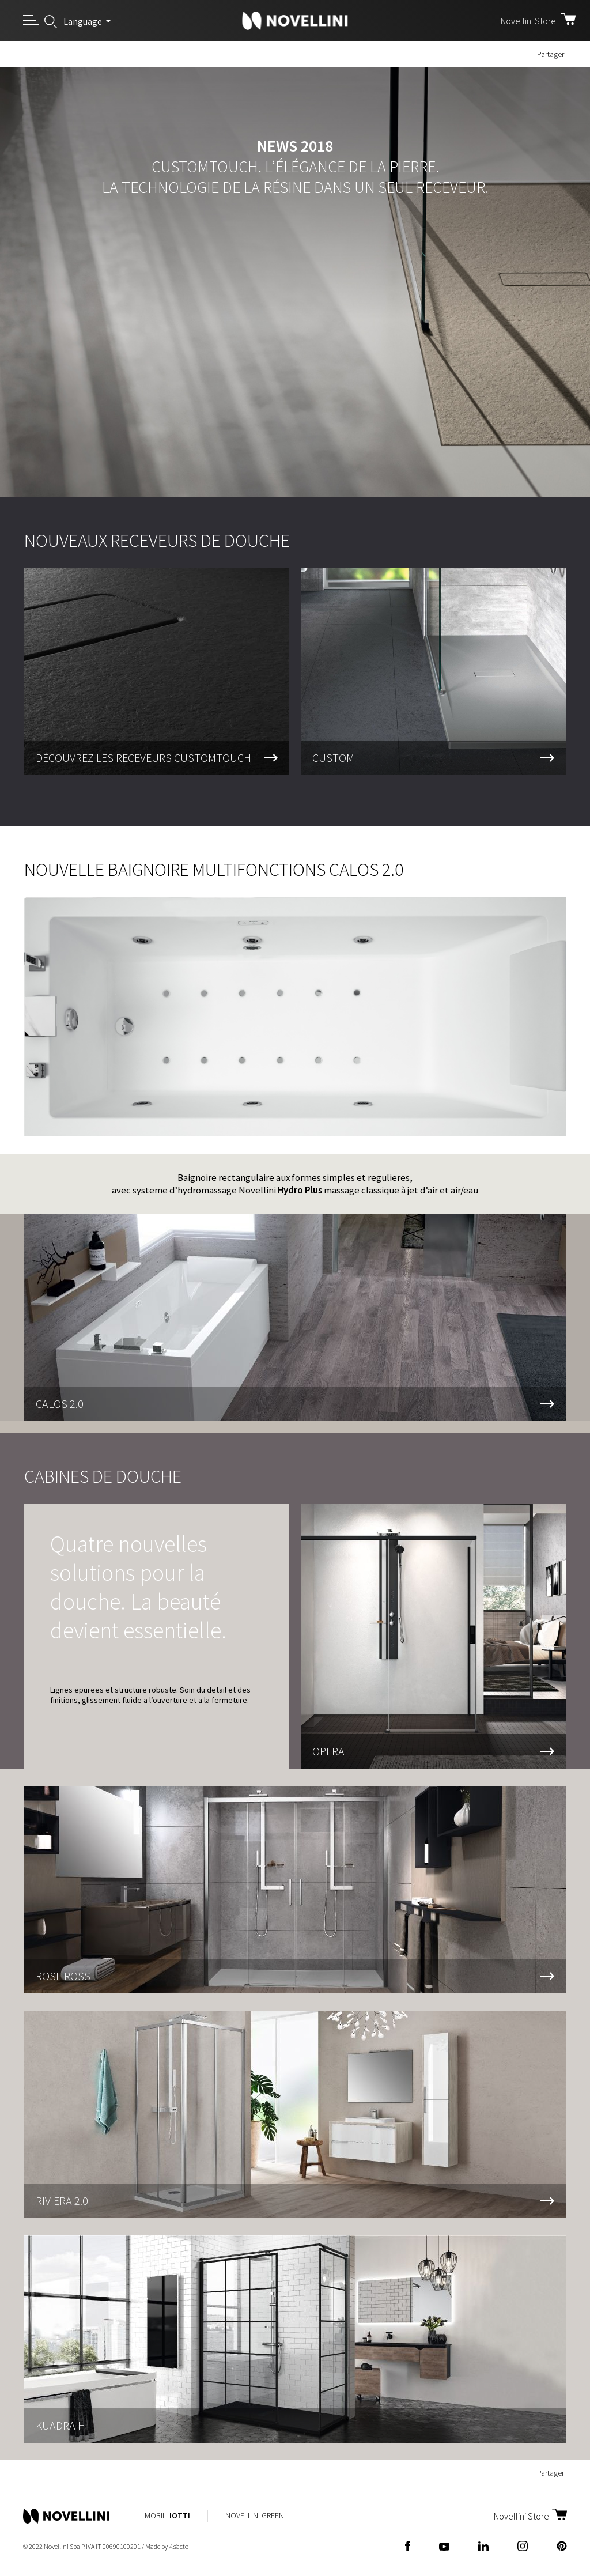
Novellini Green (254, 2515)
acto (178, 2546)
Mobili (167, 2515)
